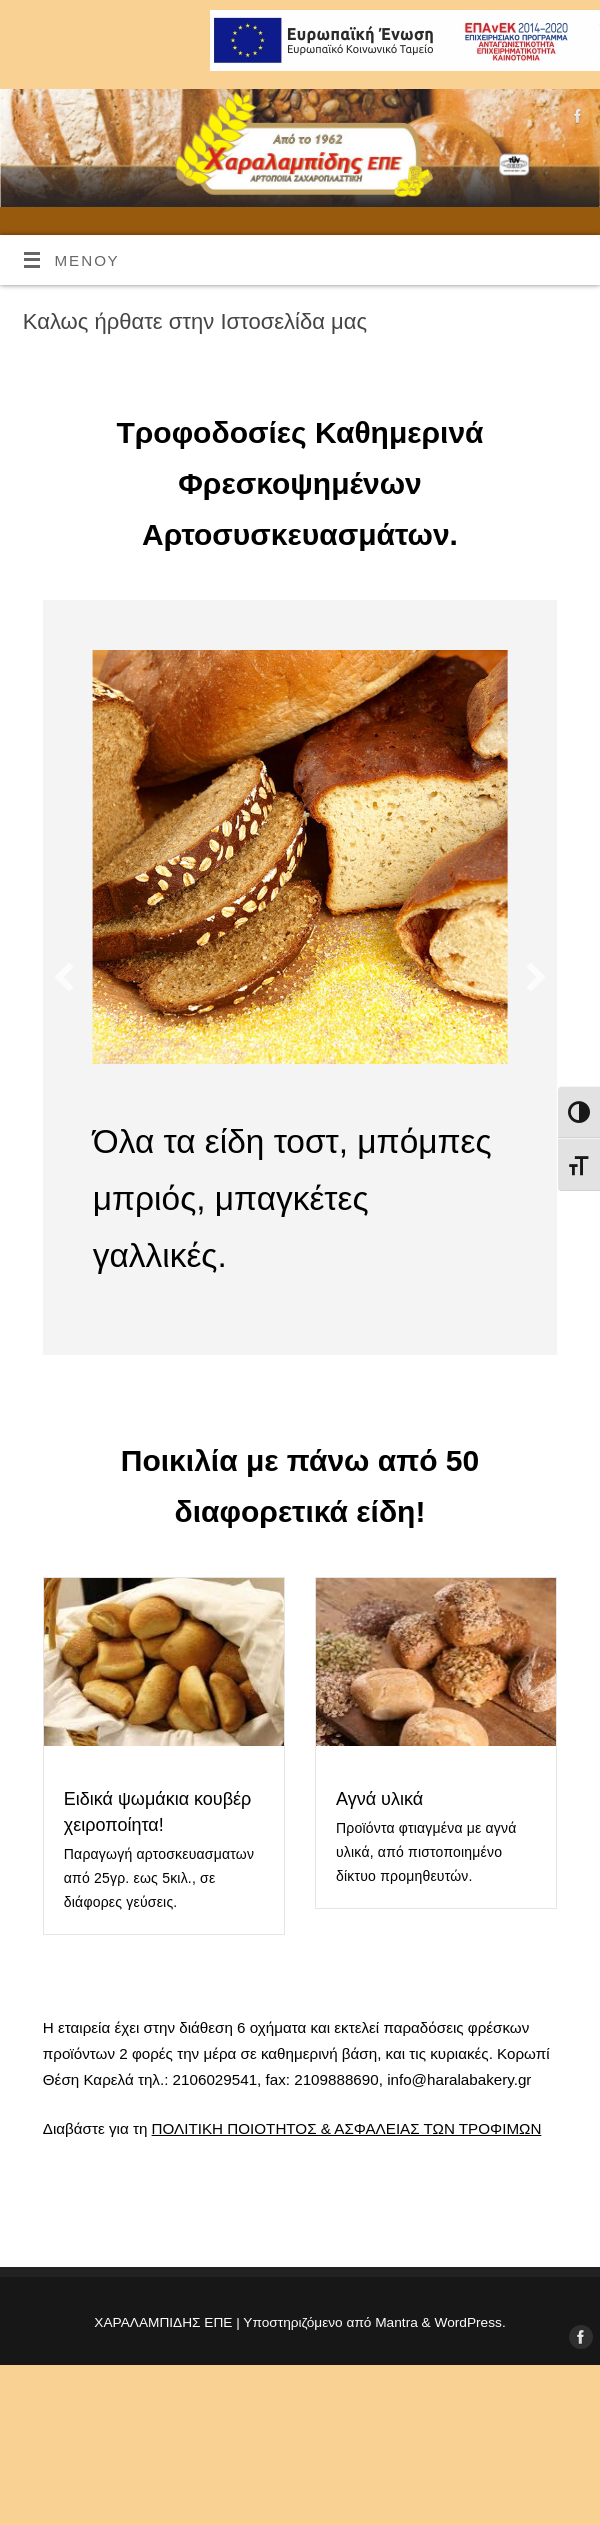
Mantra (396, 2322)
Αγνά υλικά (379, 1799)
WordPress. (470, 2322)
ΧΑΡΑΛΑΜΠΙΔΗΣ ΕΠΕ (163, 2322)
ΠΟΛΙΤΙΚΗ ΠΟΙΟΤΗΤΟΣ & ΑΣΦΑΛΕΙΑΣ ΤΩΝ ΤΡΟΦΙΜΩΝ (347, 2128)
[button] (64, 977)
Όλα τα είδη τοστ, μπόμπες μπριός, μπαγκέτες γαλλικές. (292, 1198)
